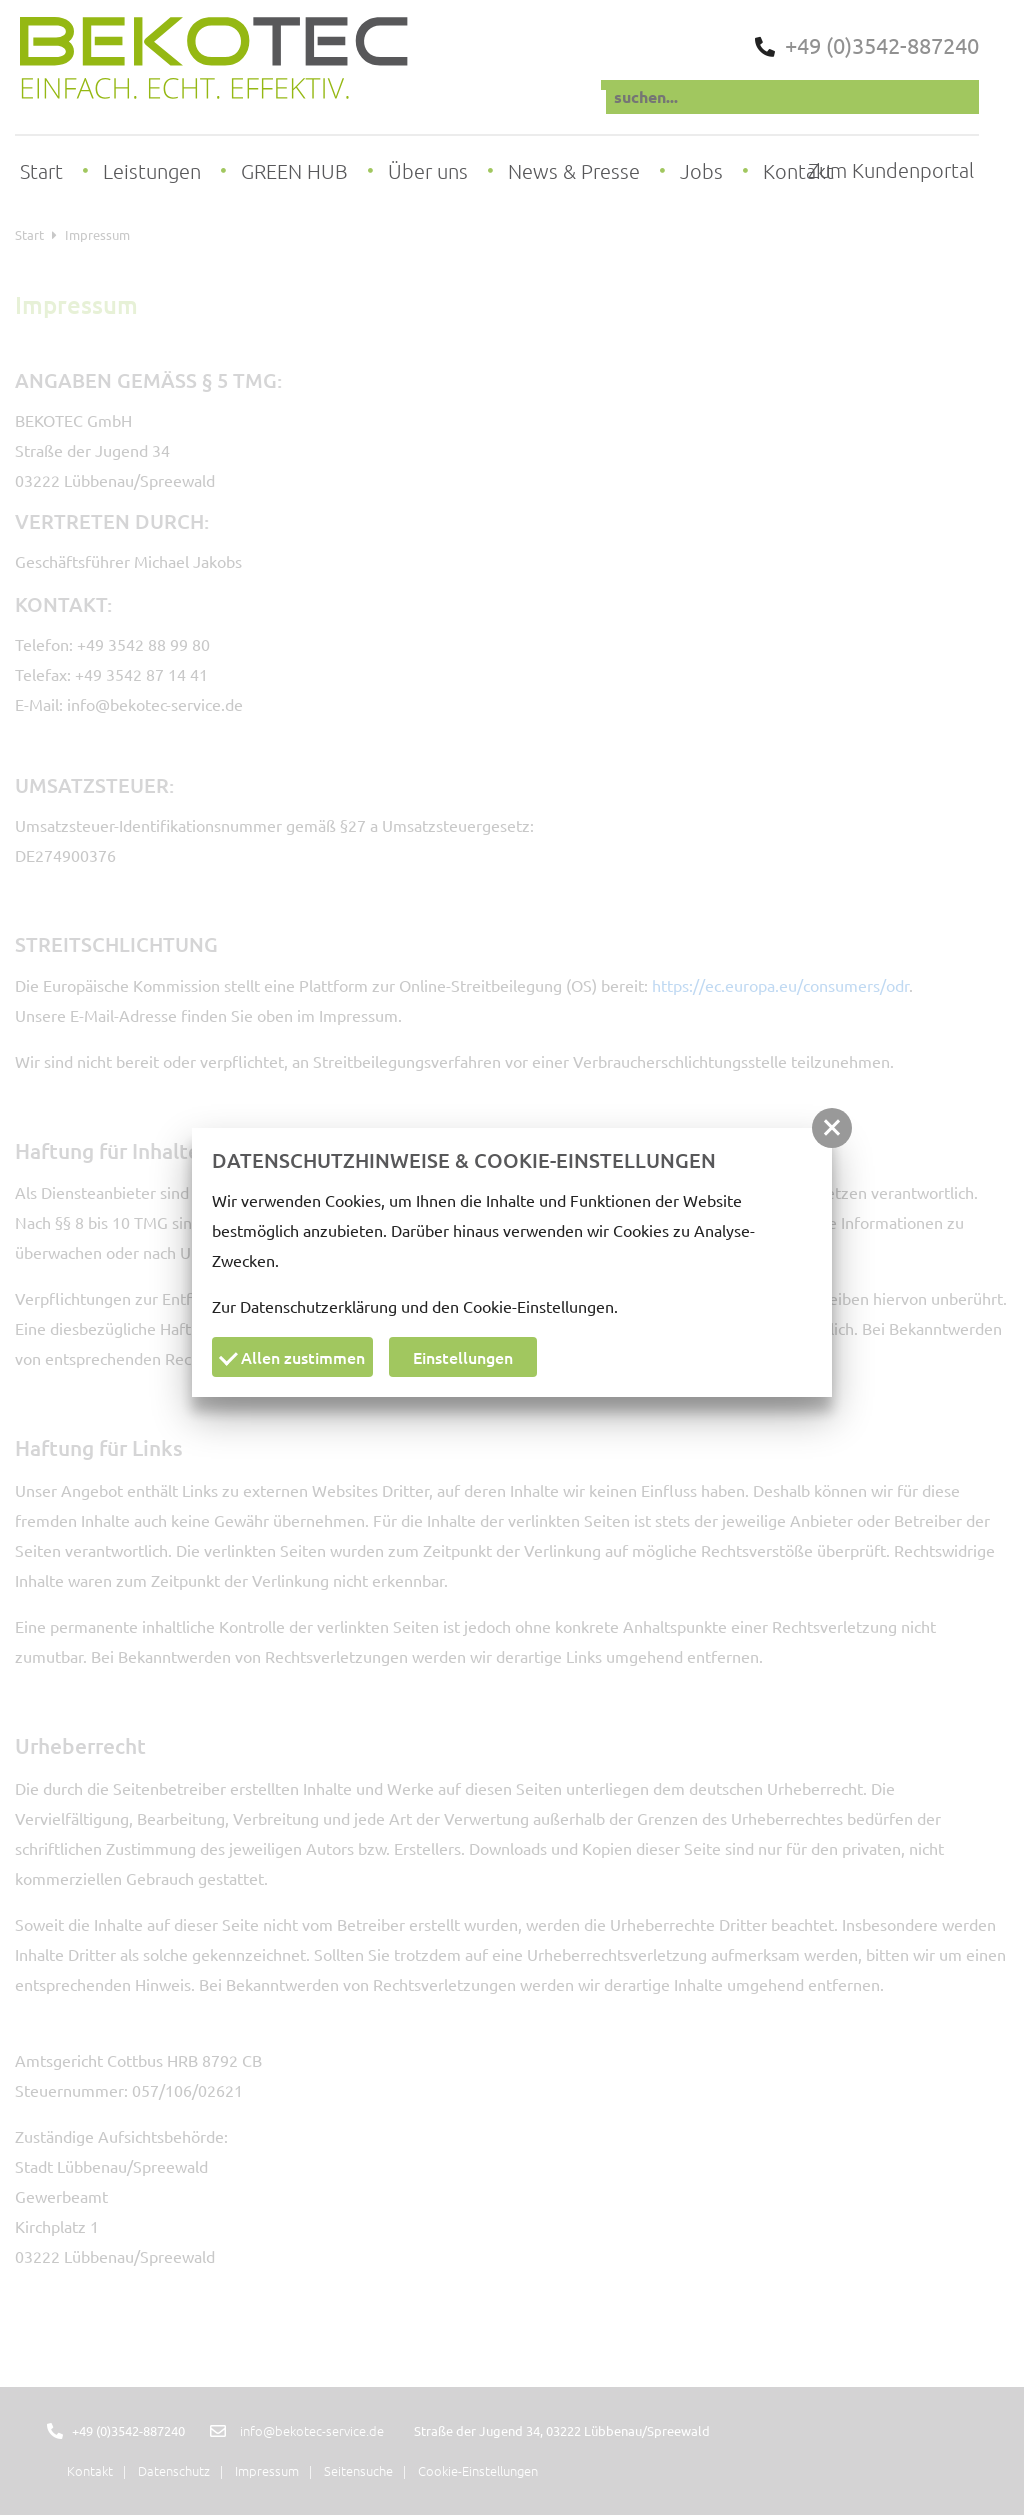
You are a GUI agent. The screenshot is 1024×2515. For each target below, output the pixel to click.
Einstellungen (463, 1357)
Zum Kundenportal (891, 171)
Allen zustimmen (292, 1357)
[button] (832, 1128)
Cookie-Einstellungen (538, 1306)
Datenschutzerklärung (318, 1306)
